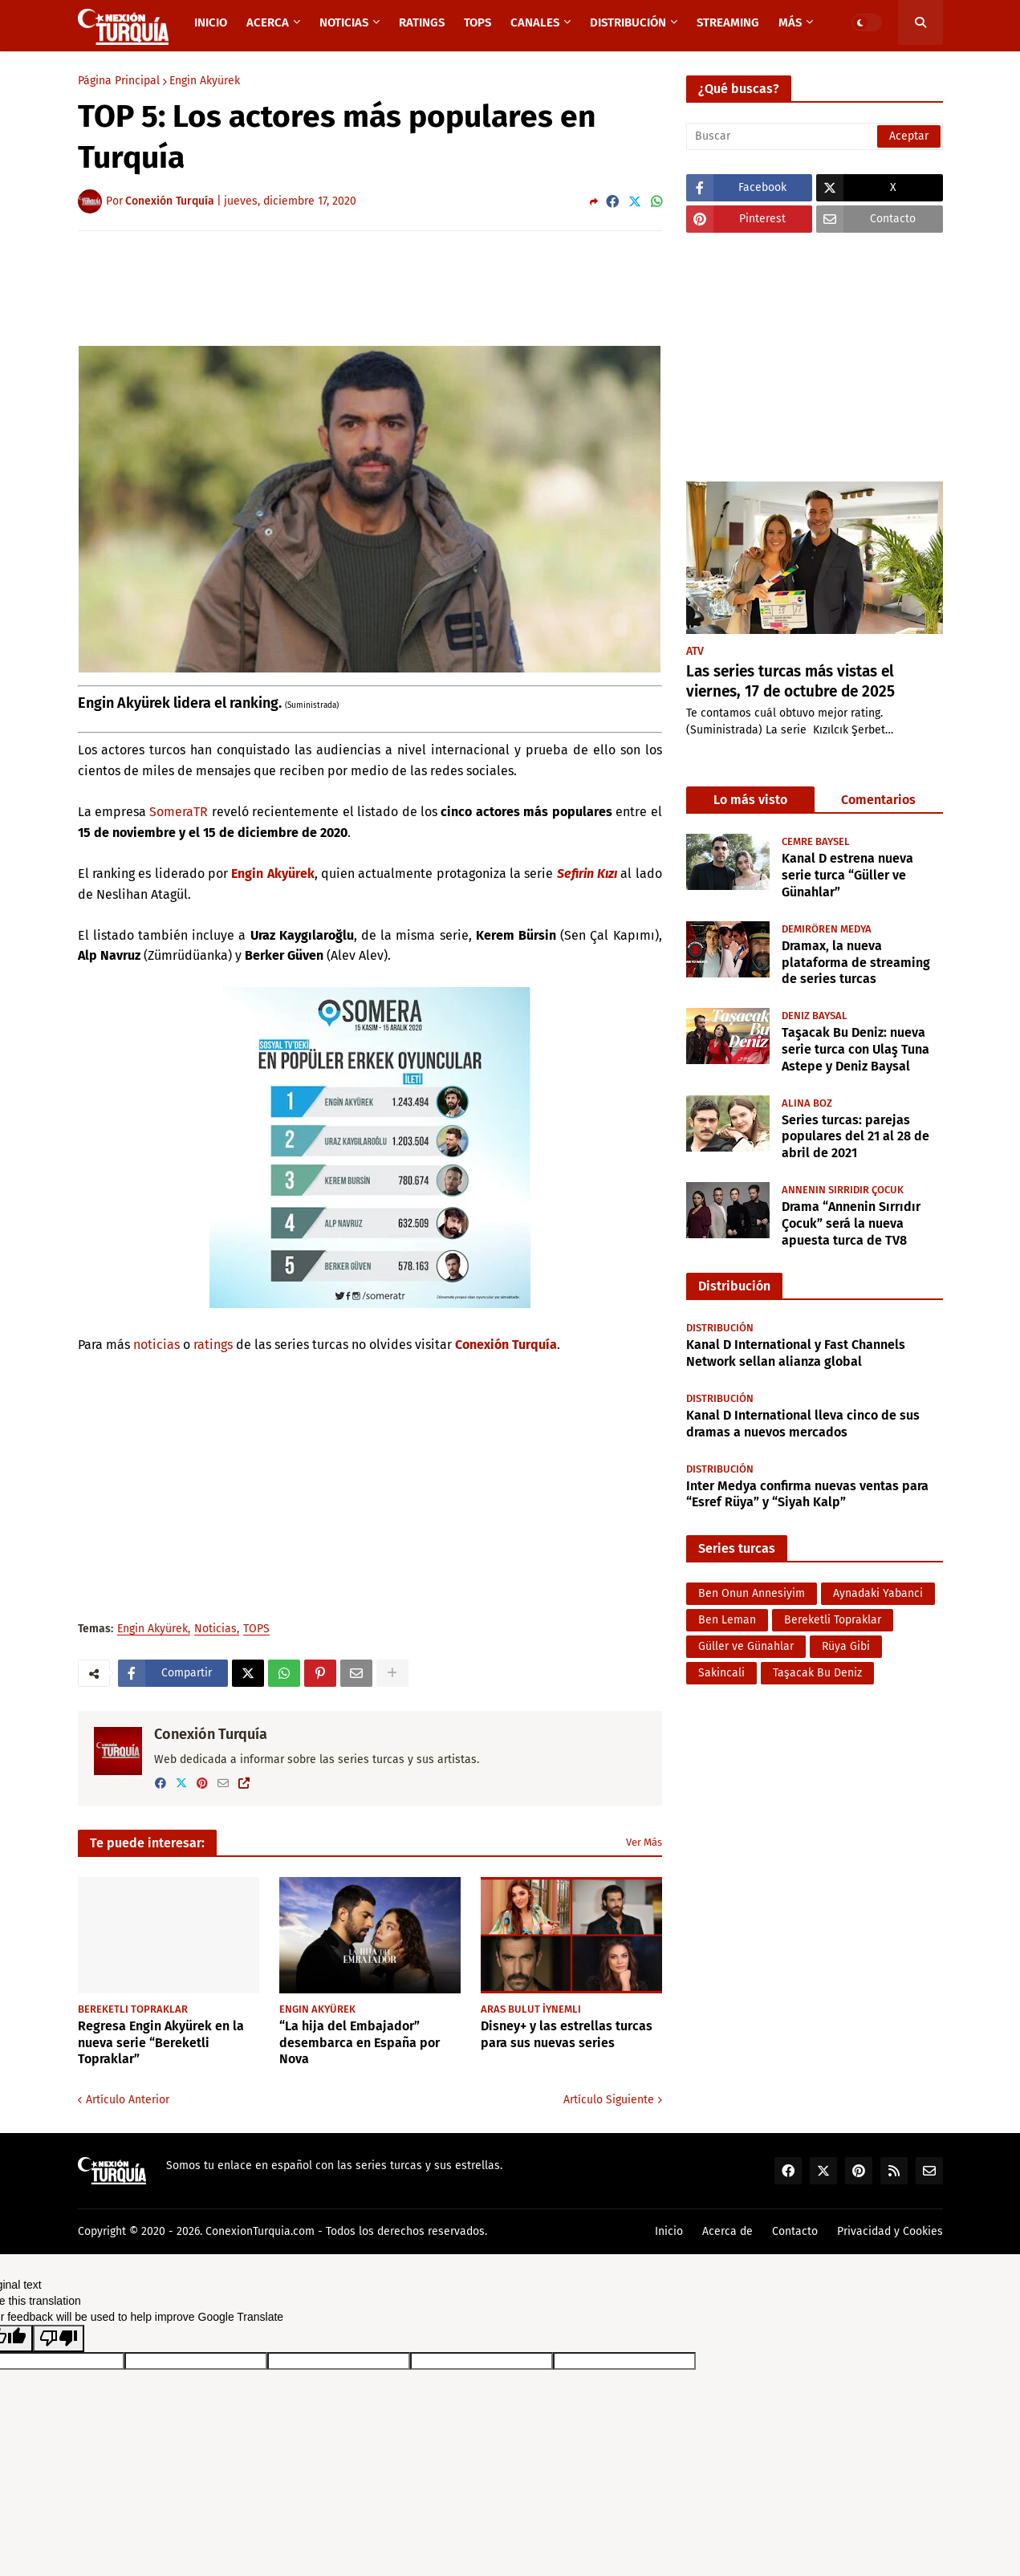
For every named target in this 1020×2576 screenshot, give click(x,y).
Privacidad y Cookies (890, 2231)
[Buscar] (814, 136)
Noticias (215, 1629)
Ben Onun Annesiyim (751, 1593)
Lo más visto (750, 799)
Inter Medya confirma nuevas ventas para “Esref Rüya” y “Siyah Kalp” (807, 1494)
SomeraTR (178, 811)
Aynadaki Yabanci (878, 1593)
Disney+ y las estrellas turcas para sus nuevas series (566, 2034)
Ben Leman (727, 1620)
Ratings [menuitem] (422, 22)
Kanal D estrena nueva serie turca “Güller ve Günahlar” (847, 875)
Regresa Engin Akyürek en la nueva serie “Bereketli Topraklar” (161, 2042)
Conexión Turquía (506, 1344)
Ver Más (644, 1842)
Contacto (795, 2231)
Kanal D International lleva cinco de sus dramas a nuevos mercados (803, 1424)
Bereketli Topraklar (832, 1620)
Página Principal (119, 81)
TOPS (256, 1629)
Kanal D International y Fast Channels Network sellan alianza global (795, 1353)
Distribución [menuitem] (628, 22)
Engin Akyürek (204, 81)
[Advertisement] (370, 287)
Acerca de (727, 2231)
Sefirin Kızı (587, 873)
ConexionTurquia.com (260, 2231)
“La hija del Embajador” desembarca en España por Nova (359, 2042)
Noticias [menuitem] (343, 22)
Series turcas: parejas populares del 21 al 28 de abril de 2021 (855, 1136)
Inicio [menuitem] (210, 22)
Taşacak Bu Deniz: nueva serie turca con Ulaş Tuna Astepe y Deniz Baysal (855, 1049)
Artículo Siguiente (608, 2100)
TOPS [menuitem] (477, 22)
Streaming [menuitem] (728, 22)
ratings (213, 1344)
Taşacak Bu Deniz (817, 1673)
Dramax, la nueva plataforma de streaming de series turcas (856, 962)
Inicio (669, 2231)
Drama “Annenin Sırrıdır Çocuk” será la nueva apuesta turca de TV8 (851, 1223)
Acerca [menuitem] (267, 22)
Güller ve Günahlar (746, 1646)
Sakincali (721, 1673)
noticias (156, 1344)
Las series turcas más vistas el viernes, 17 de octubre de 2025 (790, 681)
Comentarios (878, 799)
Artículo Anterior (127, 2100)
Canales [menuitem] (534, 22)
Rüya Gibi (846, 1646)
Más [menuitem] (790, 22)
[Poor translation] (58, 2338)
